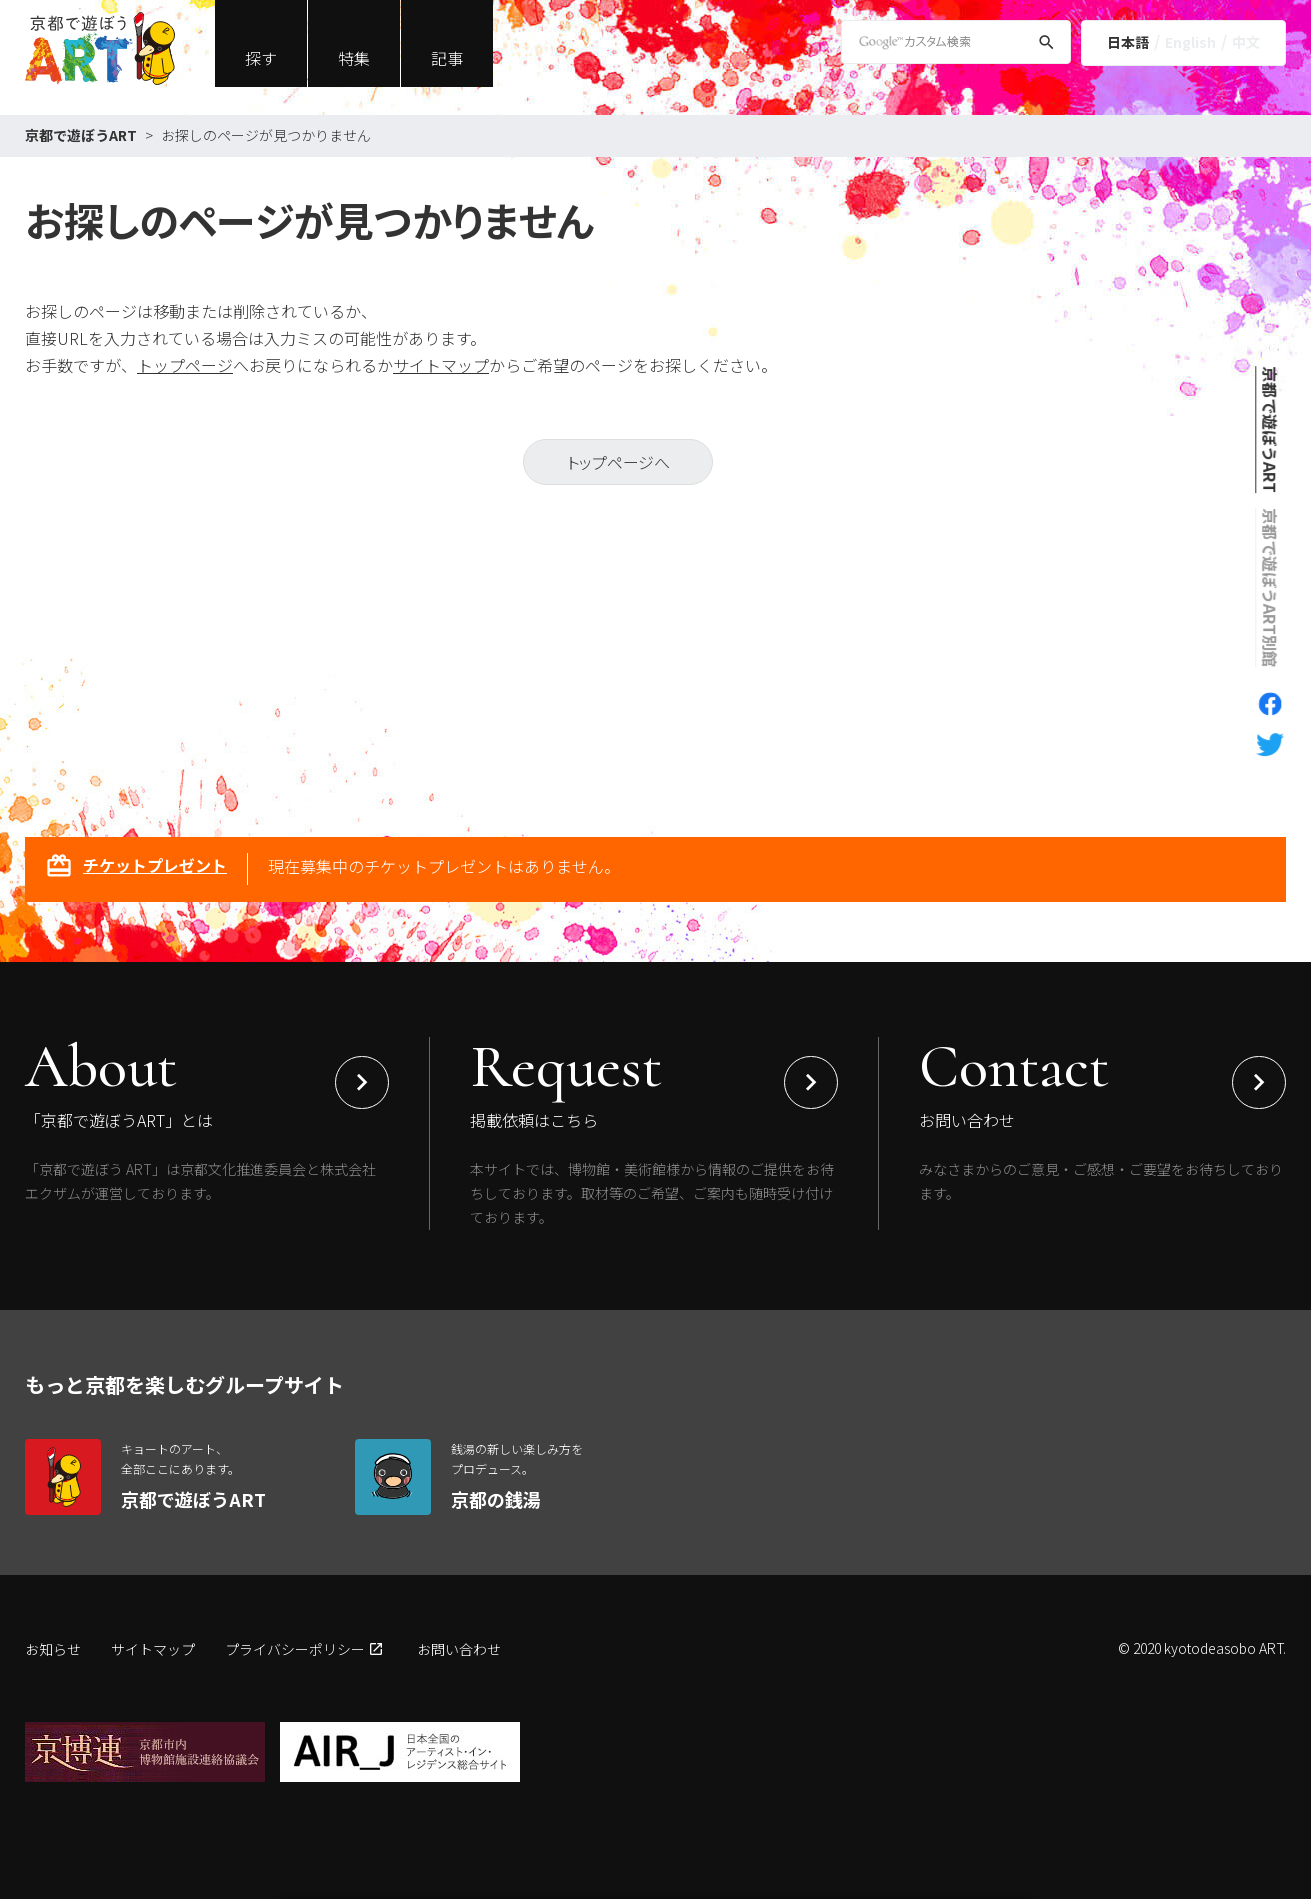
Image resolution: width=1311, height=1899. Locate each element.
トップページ (185, 365)
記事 (447, 58)
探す (261, 58)
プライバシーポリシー (295, 1649)
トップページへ (618, 462)
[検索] (1046, 45)
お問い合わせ (459, 1649)
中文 (1246, 42)
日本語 (1128, 42)
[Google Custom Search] (956, 42)
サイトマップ (441, 365)
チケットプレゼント (136, 868)
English (1190, 42)
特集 (354, 58)
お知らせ (53, 1649)
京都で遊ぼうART (81, 135)
